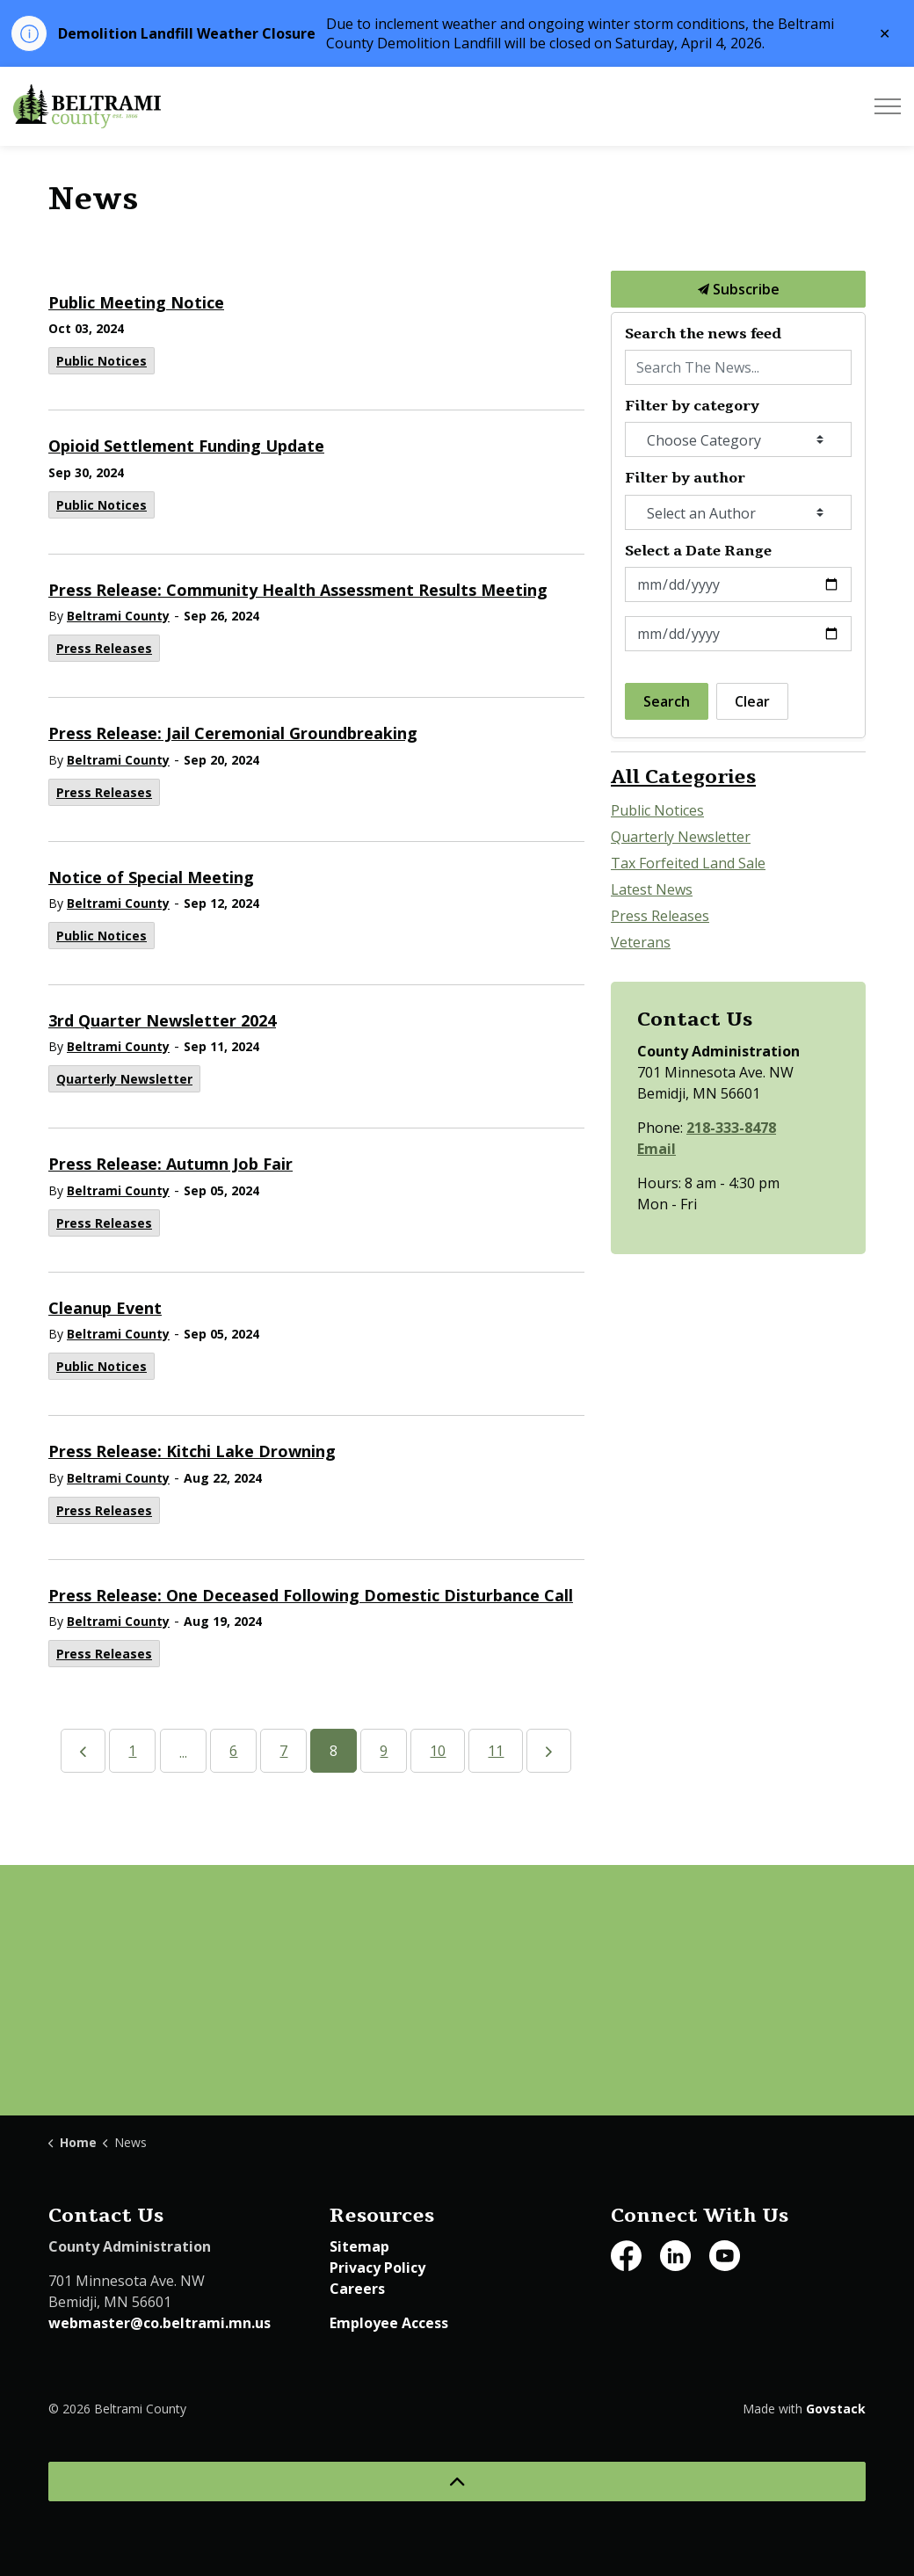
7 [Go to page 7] (283, 1750)
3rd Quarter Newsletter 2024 (162, 1021)
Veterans (641, 942)
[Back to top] (457, 2481)
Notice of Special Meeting (151, 877)
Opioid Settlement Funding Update (186, 446)
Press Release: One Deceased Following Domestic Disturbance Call (310, 1596)
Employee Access (389, 2323)
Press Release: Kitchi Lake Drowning (192, 1451)
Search (666, 701)
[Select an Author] (738, 512)
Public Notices (101, 360)
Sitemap (359, 2246)
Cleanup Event (105, 1308)
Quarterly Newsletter (124, 1078)
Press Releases (104, 648)
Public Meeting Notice (136, 303)
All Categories (683, 777)
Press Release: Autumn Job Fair (170, 1164)
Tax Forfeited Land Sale (688, 863)
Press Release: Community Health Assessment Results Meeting (298, 590)
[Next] (548, 1751)
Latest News (652, 889)
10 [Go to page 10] (438, 1750)
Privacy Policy (377, 2267)
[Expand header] (887, 106)
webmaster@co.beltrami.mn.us (159, 2323)
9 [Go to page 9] (384, 1750)
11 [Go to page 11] (496, 1750)
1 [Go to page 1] (132, 1750)
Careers (357, 2288)
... (183, 1752)
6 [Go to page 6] (233, 1750)
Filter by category (692, 406)
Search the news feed (703, 334)
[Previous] (83, 1751)
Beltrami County (118, 615)
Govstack (836, 2408)
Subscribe (738, 289)
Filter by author (685, 478)
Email (656, 1148)
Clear (752, 701)
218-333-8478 (731, 1127)
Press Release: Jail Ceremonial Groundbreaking (232, 733)
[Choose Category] (738, 439)
